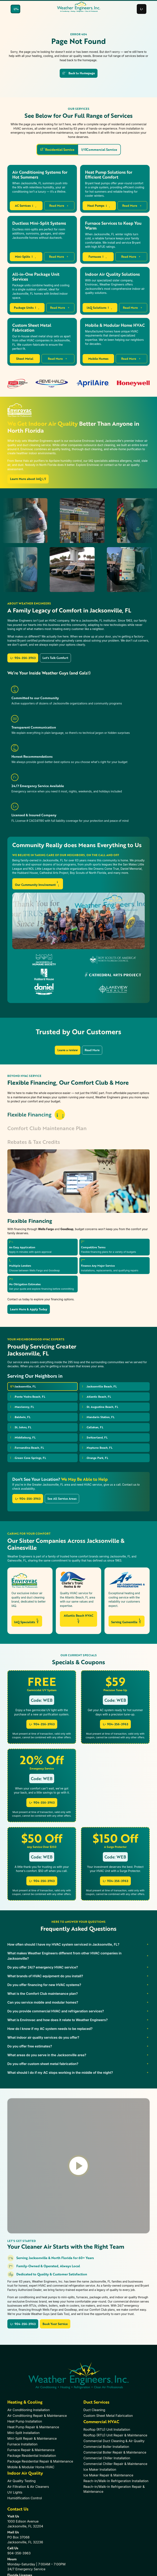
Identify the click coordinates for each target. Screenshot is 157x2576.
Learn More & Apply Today (28, 1304)
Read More (59, 205)
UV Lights (14, 2487)
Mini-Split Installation (23, 2428)
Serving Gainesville (126, 1616)
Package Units (26, 307)
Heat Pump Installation (24, 2416)
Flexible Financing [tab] (36, 1110)
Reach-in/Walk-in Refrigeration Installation (115, 2476)
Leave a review (67, 1045)
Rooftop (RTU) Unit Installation (106, 2425)
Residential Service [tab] (57, 149)
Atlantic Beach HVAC (78, 1613)
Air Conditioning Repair (25, 2411)
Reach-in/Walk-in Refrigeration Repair (112, 2482)
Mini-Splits (25, 256)
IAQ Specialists (26, 1616)
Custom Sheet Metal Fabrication (108, 2411)
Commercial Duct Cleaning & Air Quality (114, 2436)
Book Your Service (55, 2319)
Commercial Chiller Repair (103, 2459)
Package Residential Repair (28, 2456)
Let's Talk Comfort (55, 658)
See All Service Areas (61, 1494)
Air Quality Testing (21, 2476)
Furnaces (97, 256)
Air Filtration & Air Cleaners (28, 2482)
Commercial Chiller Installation (106, 2453)
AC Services (25, 205)
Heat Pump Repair (21, 2422)
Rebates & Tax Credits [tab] (40, 1137)
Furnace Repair (19, 2445)
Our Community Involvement (37, 884)
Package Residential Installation (31, 2451)
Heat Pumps (98, 205)
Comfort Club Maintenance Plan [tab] (53, 1124)
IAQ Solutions (99, 307)
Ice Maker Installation (99, 2465)
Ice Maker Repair (96, 2470)
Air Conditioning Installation (28, 2405)
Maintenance (57, 2411)
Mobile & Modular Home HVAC (30, 2462)
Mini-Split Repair (20, 2434)
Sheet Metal (24, 359)
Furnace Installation (22, 2439)
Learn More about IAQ (28, 479)
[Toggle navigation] (15, 9)
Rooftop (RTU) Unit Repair (103, 2430)
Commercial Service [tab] (99, 149)
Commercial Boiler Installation (106, 2442)
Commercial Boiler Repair (102, 2447)
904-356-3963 (23, 658)
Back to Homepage (78, 73)
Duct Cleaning (94, 2405)
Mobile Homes (98, 359)
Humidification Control (24, 2493)
